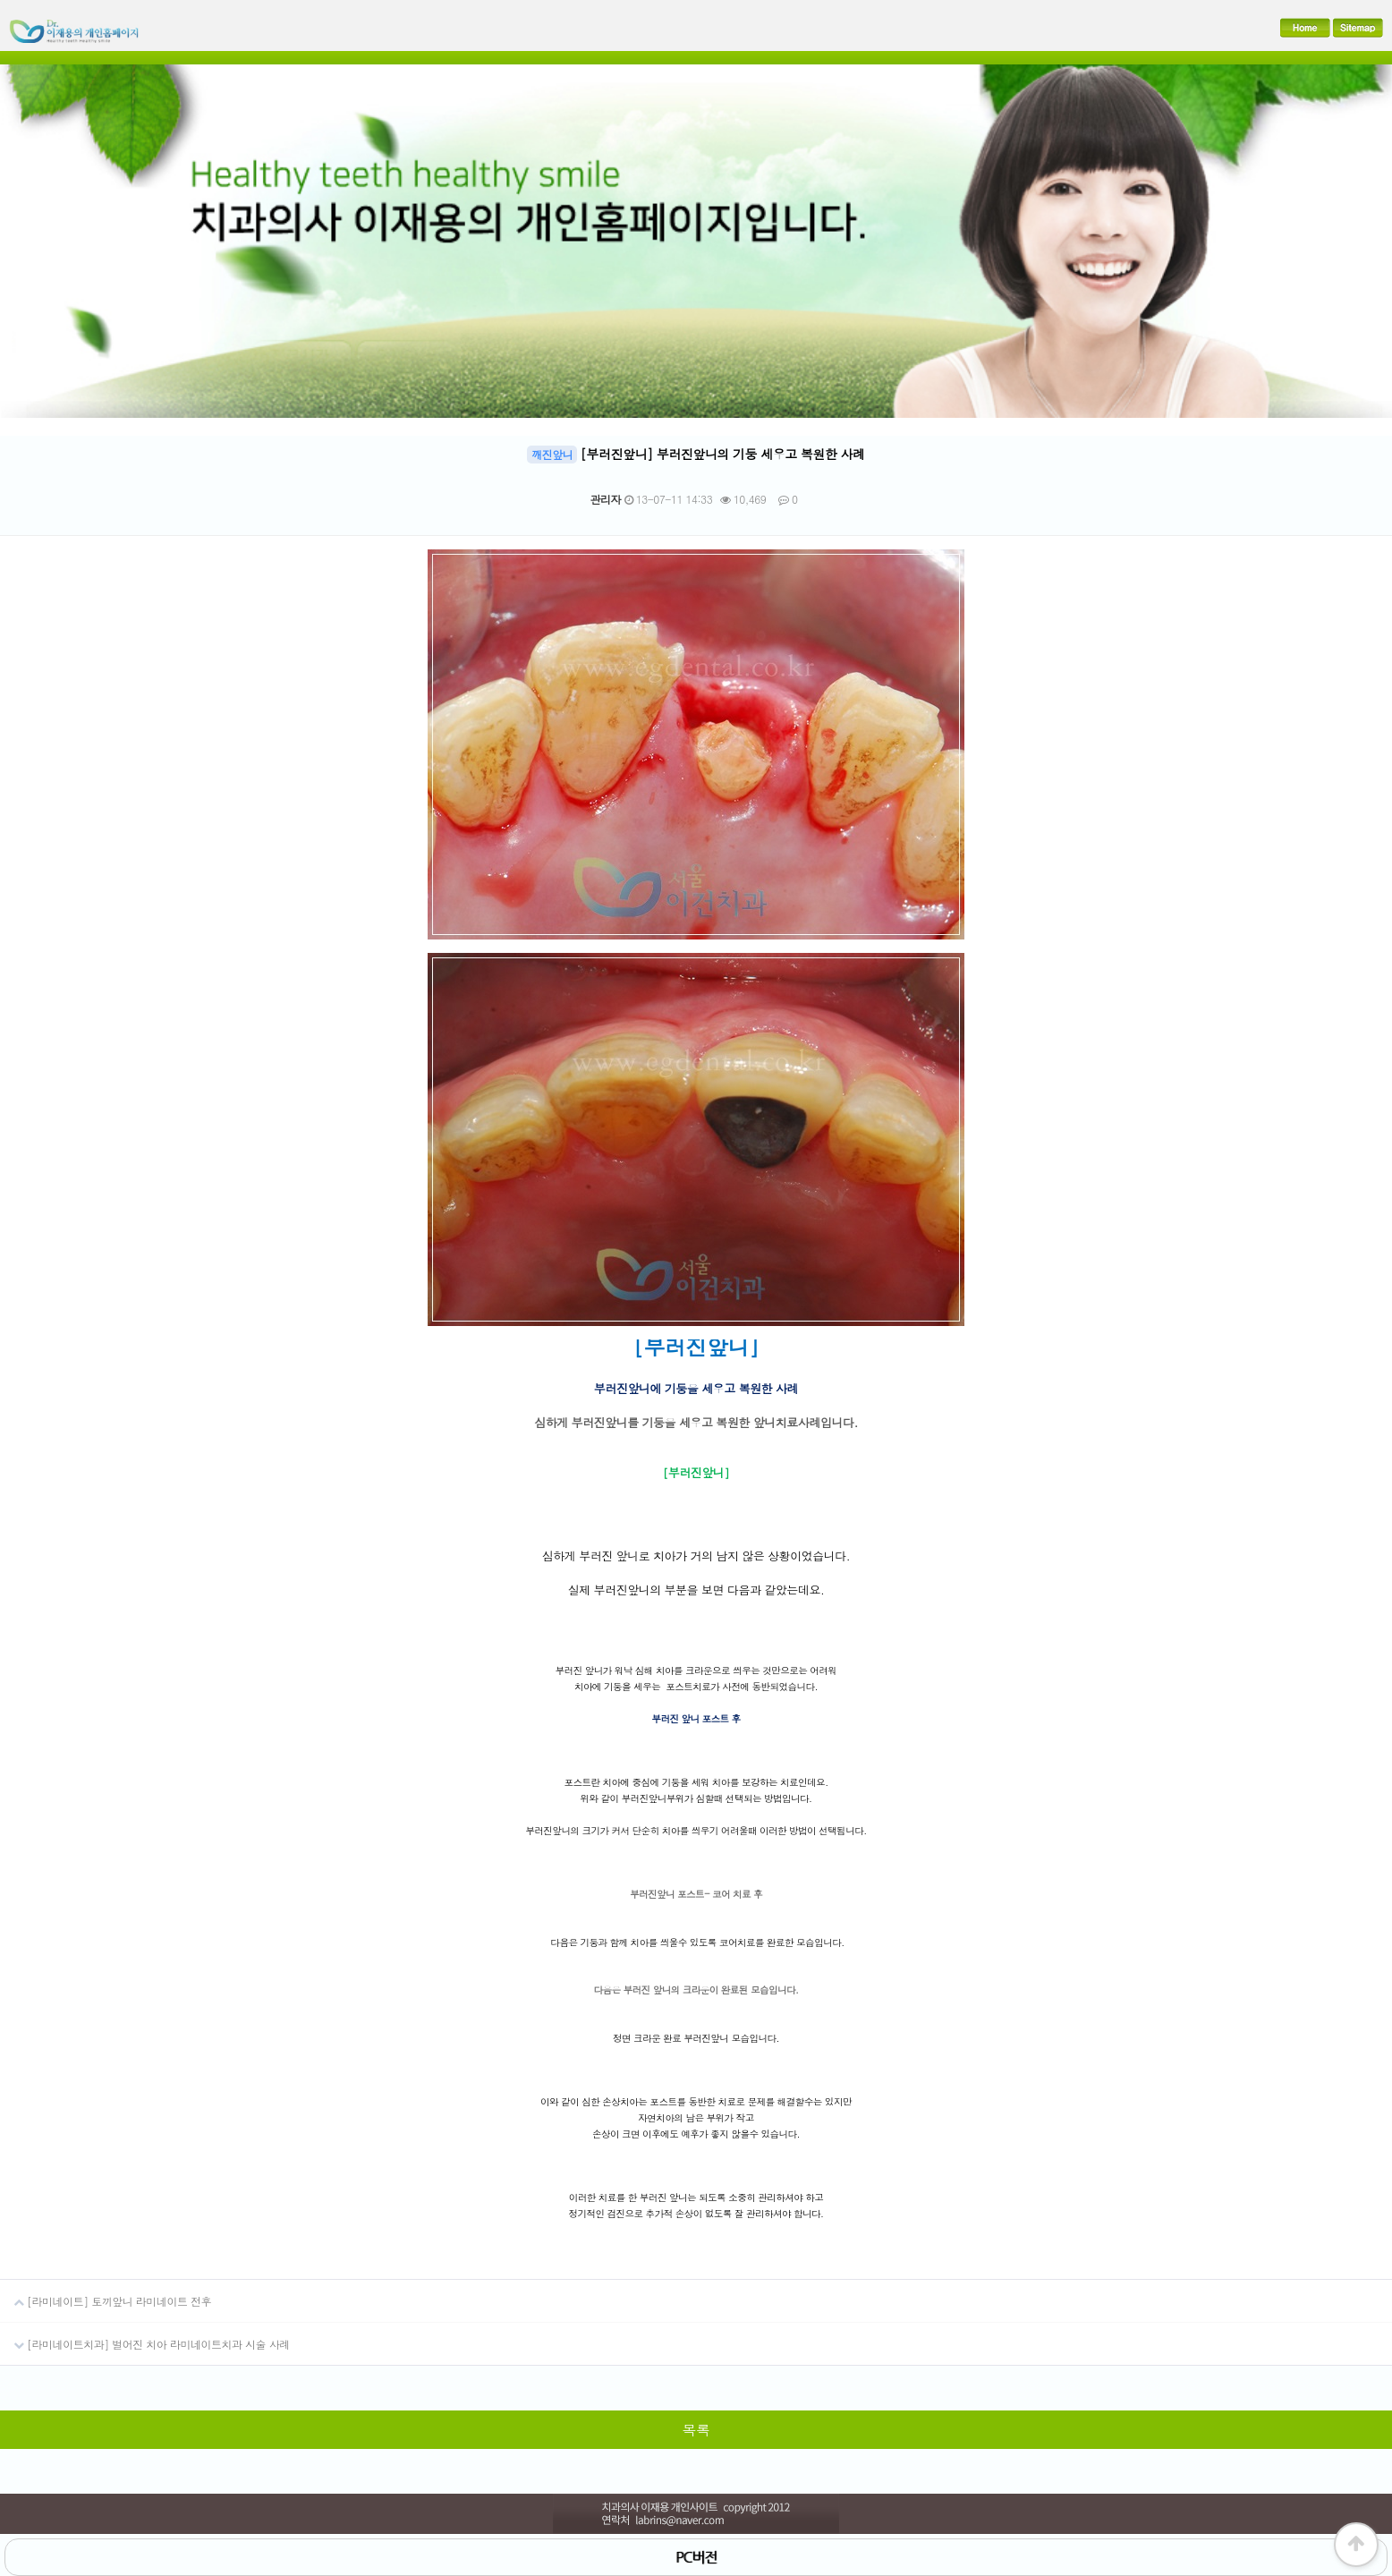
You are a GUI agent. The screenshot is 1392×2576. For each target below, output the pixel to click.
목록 (695, 2429)
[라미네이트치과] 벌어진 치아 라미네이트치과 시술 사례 (145, 2337)
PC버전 (696, 2557)
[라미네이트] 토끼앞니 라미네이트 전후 (105, 2294)
